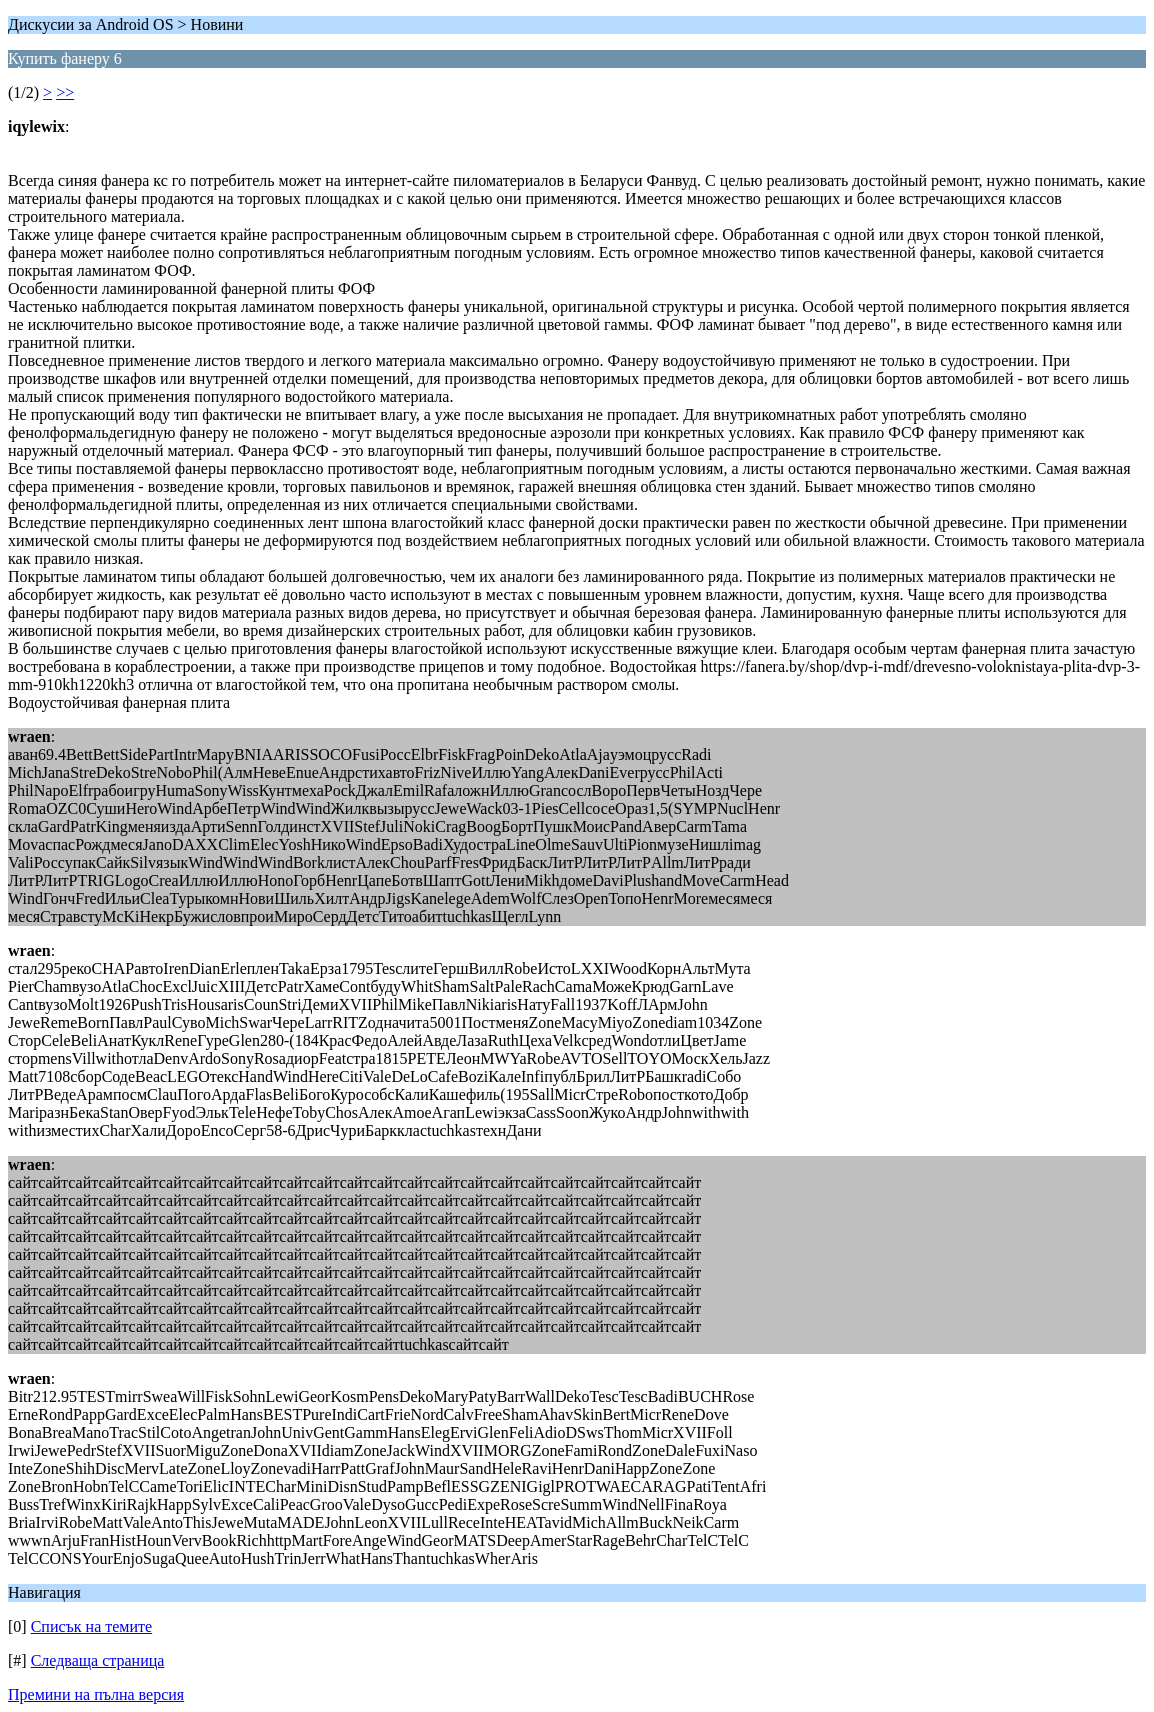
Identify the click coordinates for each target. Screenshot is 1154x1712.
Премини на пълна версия (96, 1694)
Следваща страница (98, 1660)
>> (65, 92)
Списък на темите (91, 1626)
